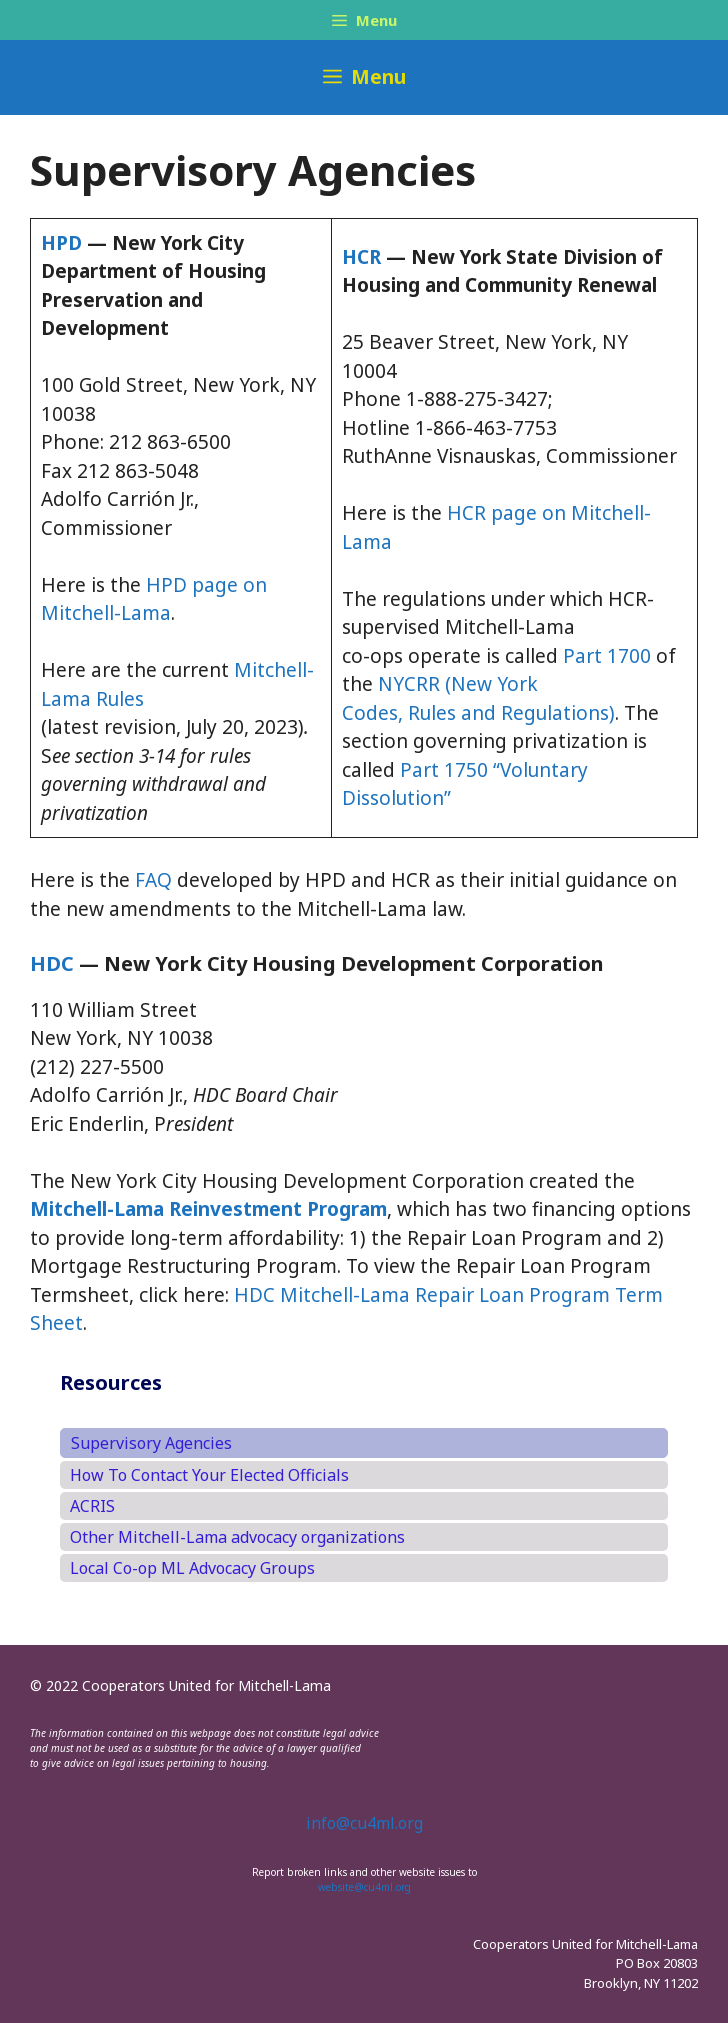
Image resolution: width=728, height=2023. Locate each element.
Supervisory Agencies (151, 1443)
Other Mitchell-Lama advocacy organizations (237, 1537)
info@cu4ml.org (364, 1823)
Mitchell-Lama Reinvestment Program (208, 1209)
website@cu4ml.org (364, 1887)
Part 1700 (607, 656)
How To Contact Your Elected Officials (209, 1475)
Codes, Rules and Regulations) (478, 713)
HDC (52, 963)
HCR (361, 257)
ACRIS (92, 1506)
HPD (61, 243)
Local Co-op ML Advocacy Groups (192, 1568)
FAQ (153, 880)
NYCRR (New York (458, 684)
